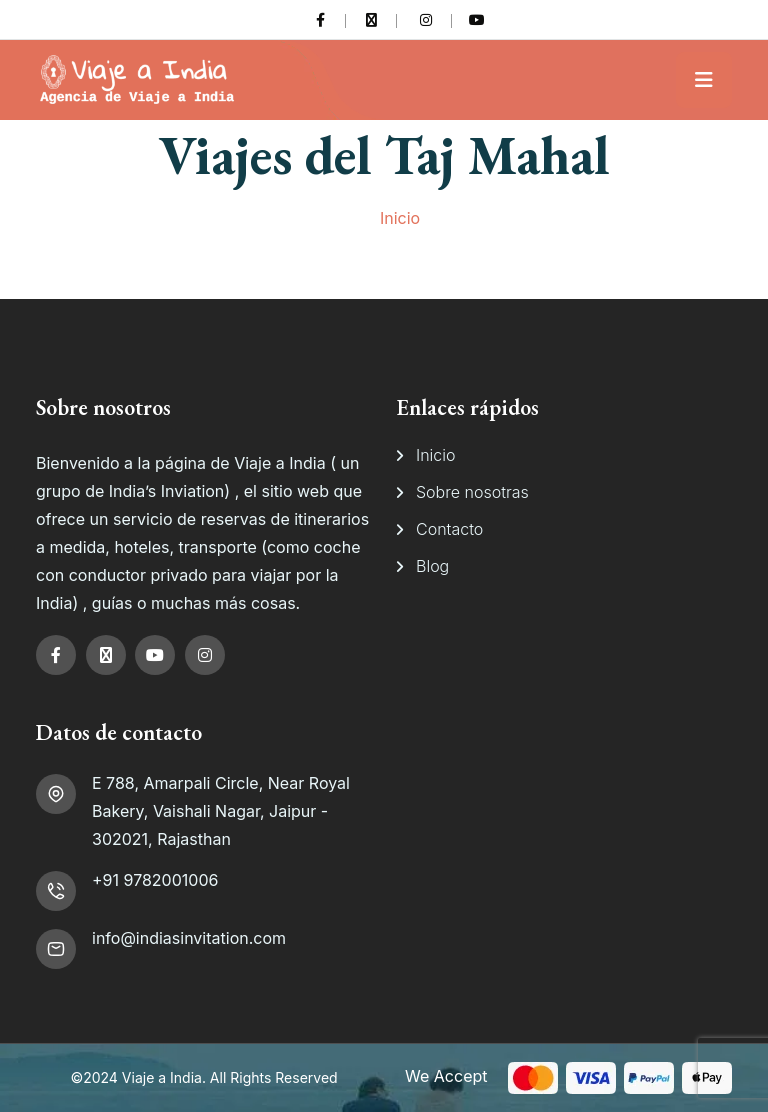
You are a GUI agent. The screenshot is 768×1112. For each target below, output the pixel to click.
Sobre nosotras (472, 492)
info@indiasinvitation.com (189, 938)
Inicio (400, 218)
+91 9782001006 (155, 880)
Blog (432, 566)
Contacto (449, 529)
